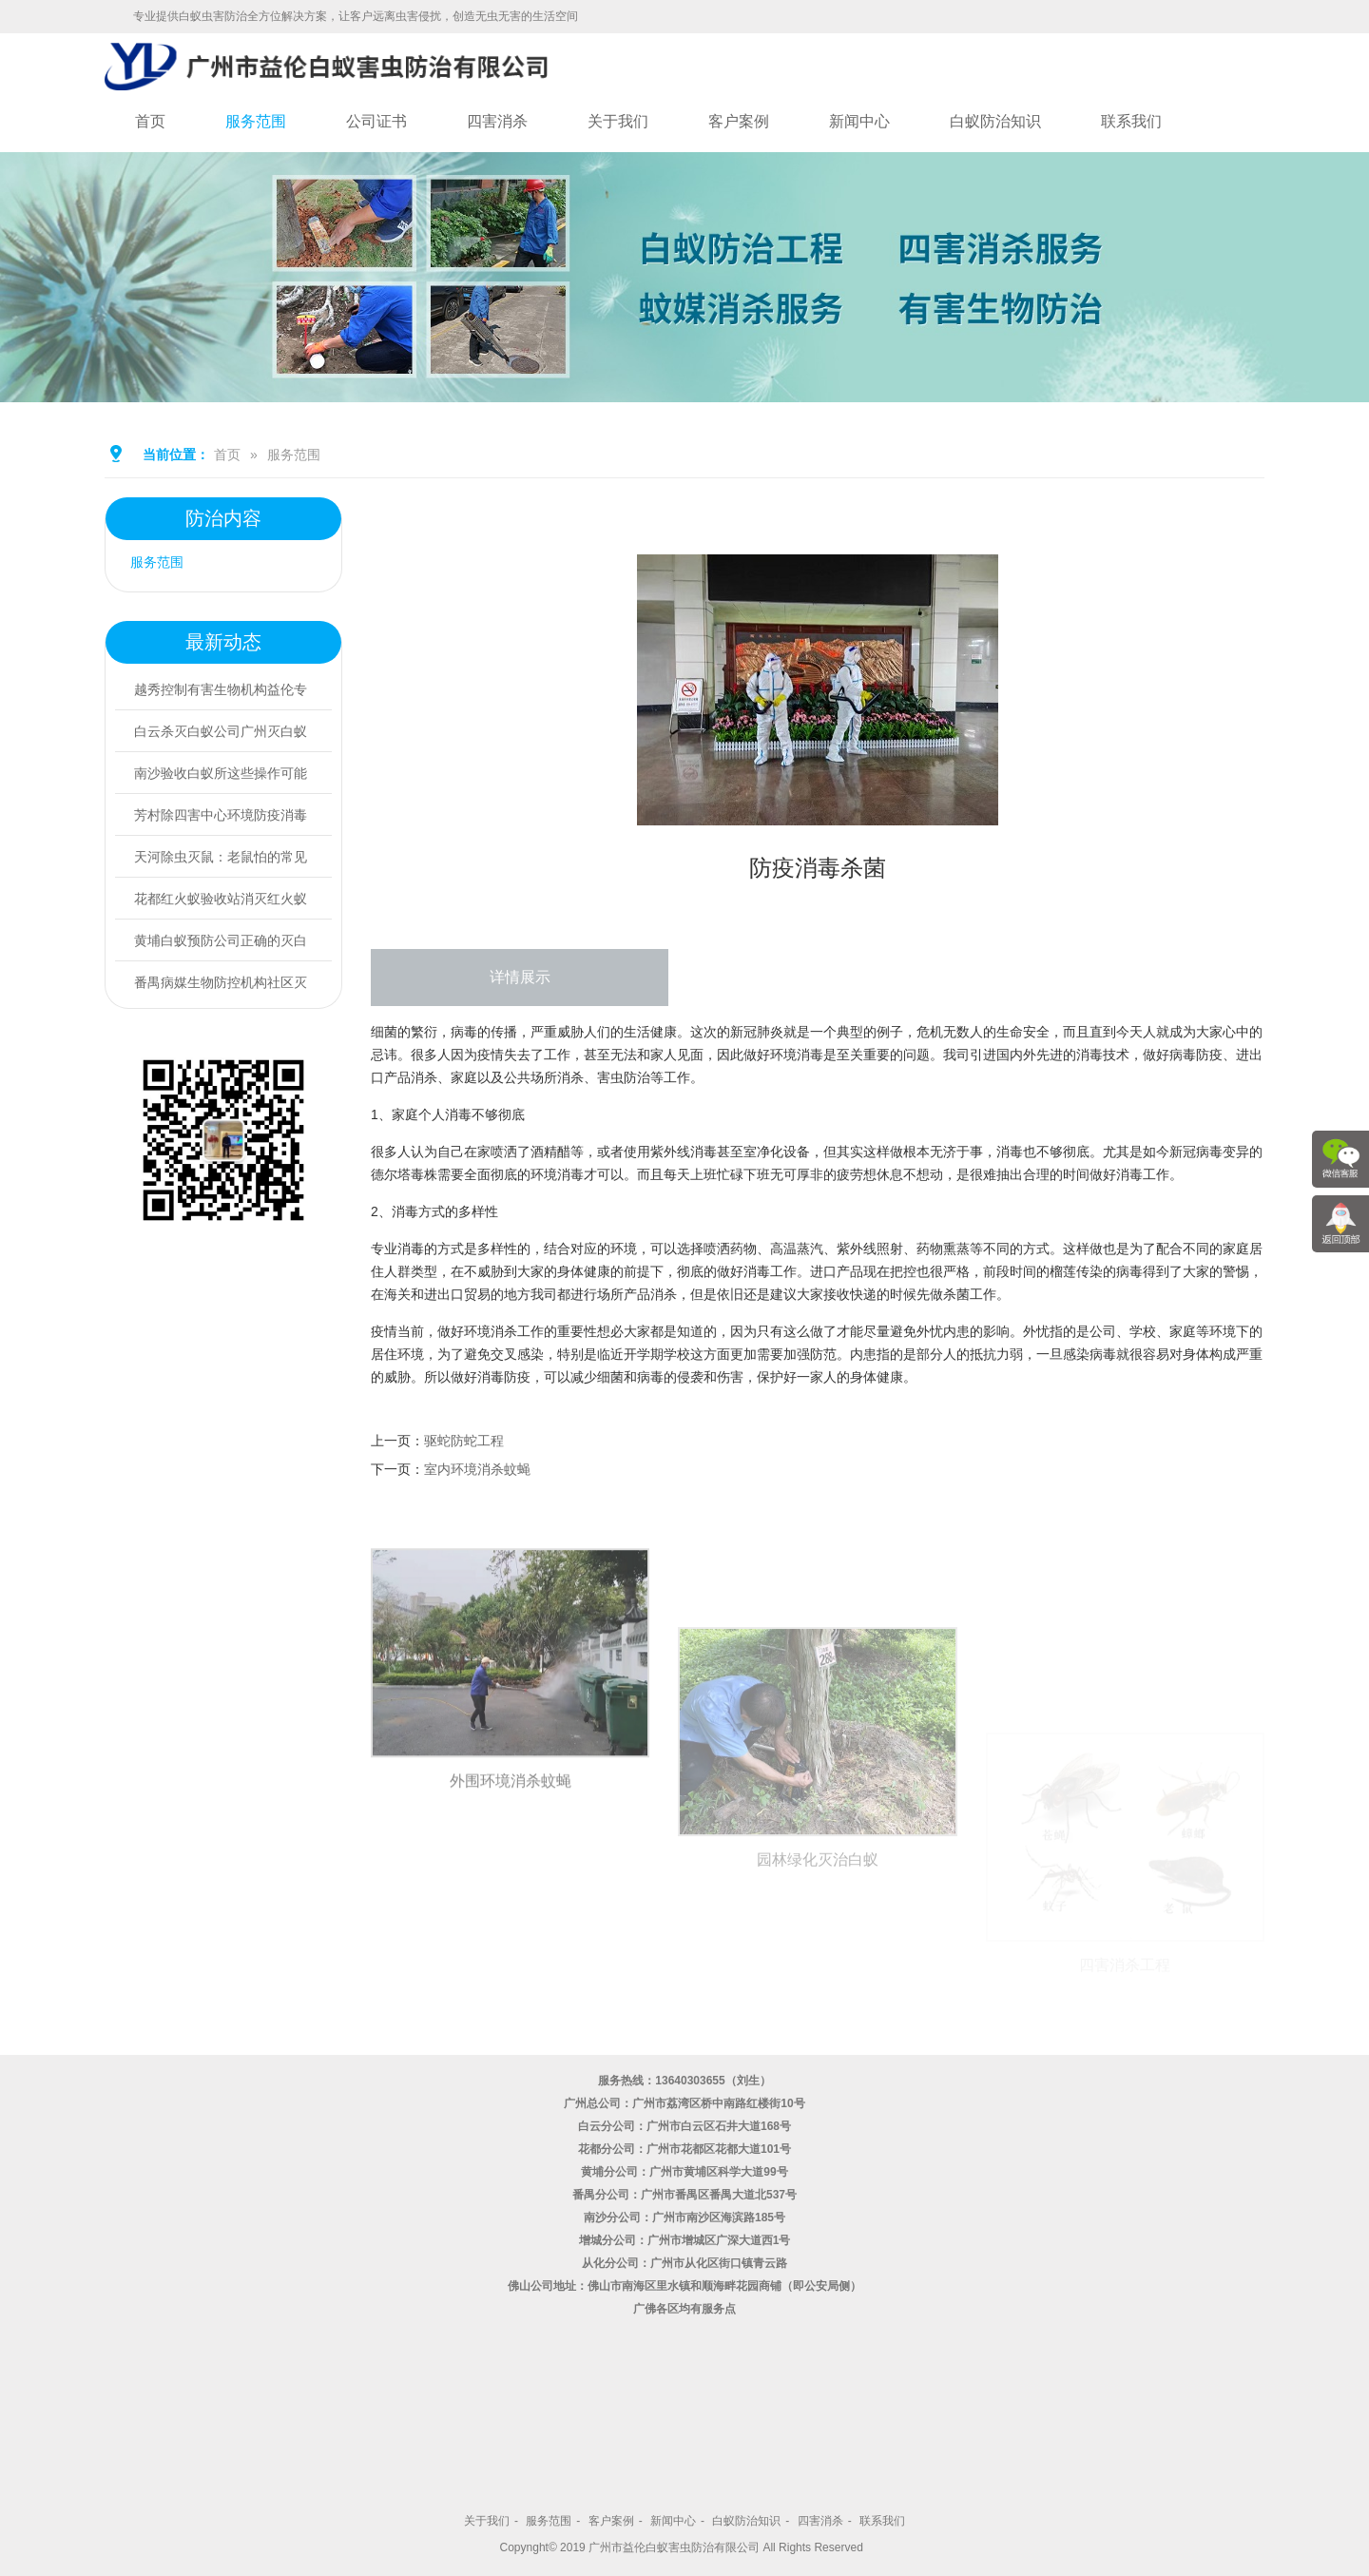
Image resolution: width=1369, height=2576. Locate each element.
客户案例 (738, 121)
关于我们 (618, 121)
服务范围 (255, 121)
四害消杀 (497, 121)
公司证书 (376, 121)
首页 (150, 121)
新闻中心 (859, 121)
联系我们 (1131, 121)
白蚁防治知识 (995, 121)
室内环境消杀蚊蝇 (477, 1469)
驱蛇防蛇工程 (464, 1440)
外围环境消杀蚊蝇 (510, 1978)
